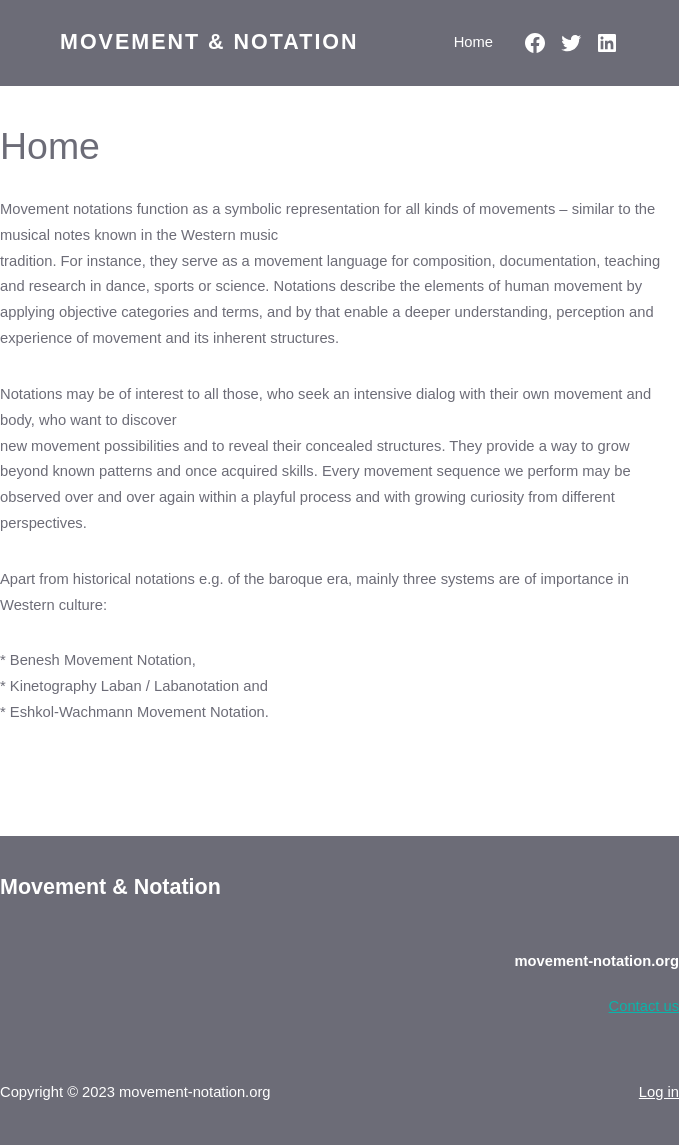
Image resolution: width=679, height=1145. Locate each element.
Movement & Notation (209, 42)
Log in (659, 1092)
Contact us (644, 1006)
